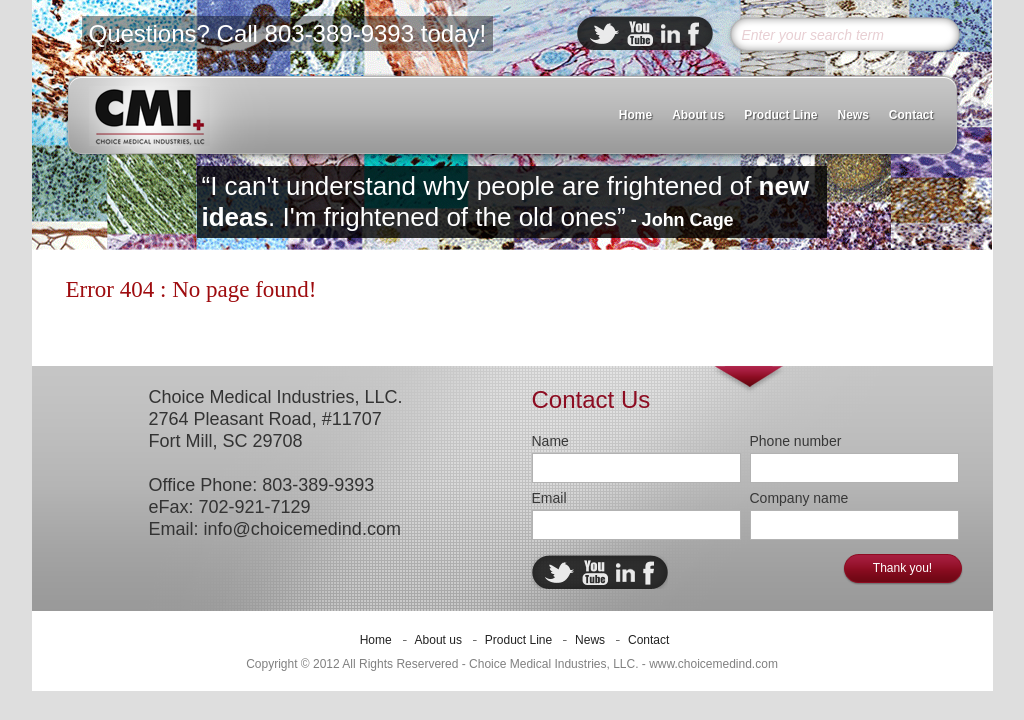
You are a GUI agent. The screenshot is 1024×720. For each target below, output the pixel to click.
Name (550, 441)
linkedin (670, 33)
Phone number (796, 441)
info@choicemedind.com (302, 529)
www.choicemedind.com (713, 664)
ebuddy (640, 33)
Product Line (780, 115)
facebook (694, 33)
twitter (604, 33)
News (852, 115)
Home (635, 115)
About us (698, 115)
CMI (149, 116)
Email (549, 498)
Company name (799, 498)
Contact (911, 115)
